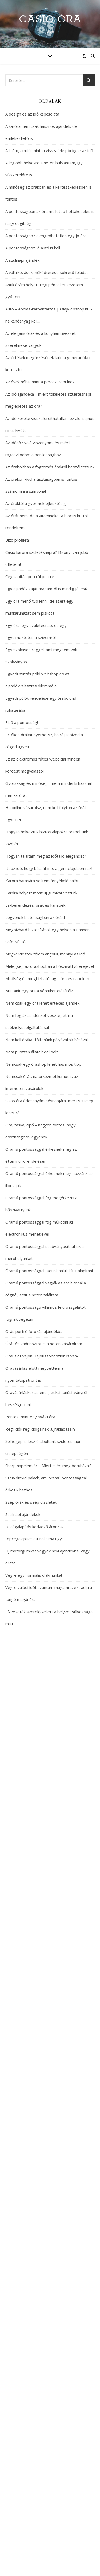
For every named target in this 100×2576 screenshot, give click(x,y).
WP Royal (71, 2565)
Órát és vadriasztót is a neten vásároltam (43, 1343)
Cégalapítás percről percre (29, 576)
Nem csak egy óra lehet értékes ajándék (42, 1003)
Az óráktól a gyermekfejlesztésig (35, 503)
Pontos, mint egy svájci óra (30, 1416)
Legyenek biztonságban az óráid (35, 917)
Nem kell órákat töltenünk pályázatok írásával (46, 1039)
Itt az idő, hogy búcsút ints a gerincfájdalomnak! (48, 868)
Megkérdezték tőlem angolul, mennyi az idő (45, 954)
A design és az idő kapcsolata (32, 114)
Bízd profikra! (17, 540)
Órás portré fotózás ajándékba (33, 1331)
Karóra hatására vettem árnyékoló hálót (42, 880)
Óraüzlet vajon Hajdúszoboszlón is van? (42, 1356)
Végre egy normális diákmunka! (33, 1575)
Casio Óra (50, 19)
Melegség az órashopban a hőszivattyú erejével (49, 966)
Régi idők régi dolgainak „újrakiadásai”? (40, 1429)
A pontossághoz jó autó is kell (32, 247)
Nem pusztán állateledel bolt (31, 1051)
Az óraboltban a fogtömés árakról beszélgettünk (49, 466)
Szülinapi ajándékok (22, 1514)
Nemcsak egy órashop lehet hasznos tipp (43, 1064)
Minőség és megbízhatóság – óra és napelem (47, 978)
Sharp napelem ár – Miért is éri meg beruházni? (48, 1465)
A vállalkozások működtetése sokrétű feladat (46, 272)
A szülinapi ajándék (22, 260)
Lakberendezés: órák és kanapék (35, 905)
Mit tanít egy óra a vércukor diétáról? (39, 990)
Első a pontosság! (21, 722)
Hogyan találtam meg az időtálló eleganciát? (45, 856)
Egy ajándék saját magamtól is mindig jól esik (46, 588)
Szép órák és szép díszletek (31, 1502)
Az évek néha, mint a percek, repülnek (39, 381)
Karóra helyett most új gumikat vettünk (41, 892)
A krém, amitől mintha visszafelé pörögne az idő (49, 150)
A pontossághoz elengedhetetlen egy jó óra (45, 235)
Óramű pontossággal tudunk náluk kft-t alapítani (49, 1270)
